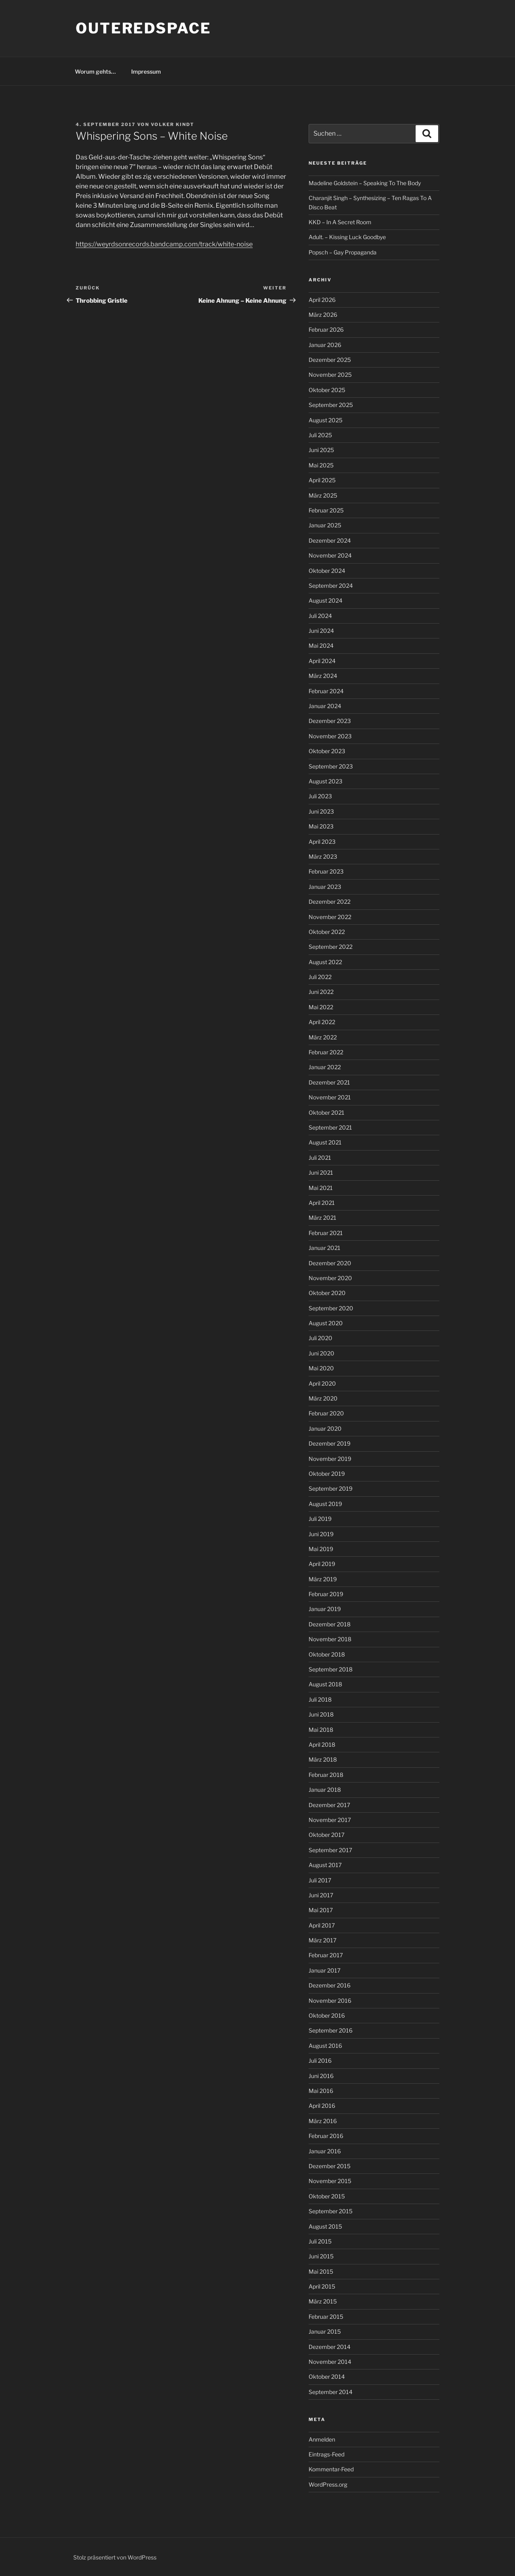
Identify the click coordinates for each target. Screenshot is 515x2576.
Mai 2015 (321, 2271)
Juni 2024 (321, 630)
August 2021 (325, 1142)
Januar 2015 (325, 2331)
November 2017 (330, 1819)
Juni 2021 (321, 1172)
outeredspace (143, 28)
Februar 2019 (326, 1594)
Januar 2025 (325, 525)
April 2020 (322, 1383)
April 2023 (322, 841)
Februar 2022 (326, 1052)
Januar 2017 (324, 1970)
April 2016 (322, 2105)
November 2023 (330, 736)
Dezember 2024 (330, 540)
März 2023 (323, 856)
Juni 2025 (321, 449)
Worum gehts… (95, 71)
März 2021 (322, 1217)
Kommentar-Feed (331, 2469)
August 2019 (325, 1503)
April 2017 (322, 1925)
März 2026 (323, 314)
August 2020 (326, 1323)
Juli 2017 (320, 1880)
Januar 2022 (325, 1067)
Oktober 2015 (327, 2196)
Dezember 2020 (330, 1263)
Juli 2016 (320, 2060)
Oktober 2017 (326, 1834)
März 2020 (323, 1398)
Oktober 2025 (327, 389)
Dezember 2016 (329, 1985)
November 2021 (330, 1097)
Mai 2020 (321, 1368)
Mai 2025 (321, 465)
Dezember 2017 (329, 1804)
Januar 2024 (325, 705)
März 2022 (323, 1037)
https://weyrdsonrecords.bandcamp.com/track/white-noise (164, 244)
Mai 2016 (321, 2090)
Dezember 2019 (329, 1443)
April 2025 (322, 480)
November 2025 (330, 374)
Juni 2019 (321, 1534)
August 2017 (325, 1864)
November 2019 (330, 1458)
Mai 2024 (321, 645)
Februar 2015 (326, 2316)
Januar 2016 (325, 2151)
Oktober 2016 (327, 2015)
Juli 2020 (320, 1337)
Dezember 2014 (329, 2346)
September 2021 (330, 1127)
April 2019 (322, 1563)
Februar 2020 (326, 1413)
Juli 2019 (320, 1518)
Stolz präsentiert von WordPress (115, 2557)
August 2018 (325, 1684)
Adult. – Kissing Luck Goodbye (347, 236)
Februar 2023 (326, 871)
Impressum (146, 71)
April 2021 (322, 1202)
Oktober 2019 (327, 1473)
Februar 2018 (326, 1774)
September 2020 (331, 1308)
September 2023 (331, 766)
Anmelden (322, 2439)
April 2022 (322, 1021)
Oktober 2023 (327, 751)
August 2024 (325, 600)
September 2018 (330, 1669)
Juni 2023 (321, 811)
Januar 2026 (325, 344)
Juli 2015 (320, 2241)
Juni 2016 (321, 2075)
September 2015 (330, 2211)
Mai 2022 (321, 1007)
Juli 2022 (320, 976)
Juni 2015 (321, 2256)
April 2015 (322, 2286)
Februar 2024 (326, 691)
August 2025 (325, 420)
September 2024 (331, 585)
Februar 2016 (326, 2135)
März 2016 (323, 2120)
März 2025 (323, 495)
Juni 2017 (321, 1895)
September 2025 (331, 404)
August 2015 (325, 2226)
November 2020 (330, 1278)
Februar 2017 (326, 1955)
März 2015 (323, 2301)
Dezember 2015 (329, 2166)
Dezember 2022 (329, 901)
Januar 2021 (324, 1247)
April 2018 (322, 1744)
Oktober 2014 (327, 2376)
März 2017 (322, 1940)
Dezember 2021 (329, 1082)
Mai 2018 (321, 1729)
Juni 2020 (321, 1353)
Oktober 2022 (327, 931)
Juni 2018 (321, 1714)
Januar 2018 (325, 1789)
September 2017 (330, 1850)
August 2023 (325, 781)
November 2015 (330, 2180)
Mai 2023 (321, 826)
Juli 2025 (320, 435)
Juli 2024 (320, 615)
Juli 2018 (320, 1699)
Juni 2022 (321, 991)
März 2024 (323, 675)
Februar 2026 (326, 329)
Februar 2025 (326, 510)
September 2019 (330, 1488)
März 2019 (323, 1579)
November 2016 (330, 2000)
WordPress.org (328, 2484)
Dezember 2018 (329, 1624)
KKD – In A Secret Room (340, 222)
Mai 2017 (321, 1910)
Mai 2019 (321, 1548)
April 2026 (322, 299)
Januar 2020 (325, 1428)
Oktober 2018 (327, 1654)
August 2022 (325, 962)
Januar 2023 (325, 886)
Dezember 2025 (330, 359)
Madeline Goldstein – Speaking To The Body (365, 183)
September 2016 (330, 2030)
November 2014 (330, 2361)
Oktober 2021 (326, 1112)
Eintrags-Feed (326, 2454)
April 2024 (322, 660)
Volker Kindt (172, 124)
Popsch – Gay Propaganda (343, 252)
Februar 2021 (326, 1232)
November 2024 (330, 555)
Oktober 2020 (327, 1292)
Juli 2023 (320, 796)
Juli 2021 (320, 1157)
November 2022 (330, 916)
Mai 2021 (321, 1187)
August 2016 (325, 2045)
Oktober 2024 (327, 570)
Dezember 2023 (330, 720)
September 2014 (330, 2391)
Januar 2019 (325, 1608)
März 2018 (323, 1759)
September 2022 (330, 946)
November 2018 (330, 1639)
